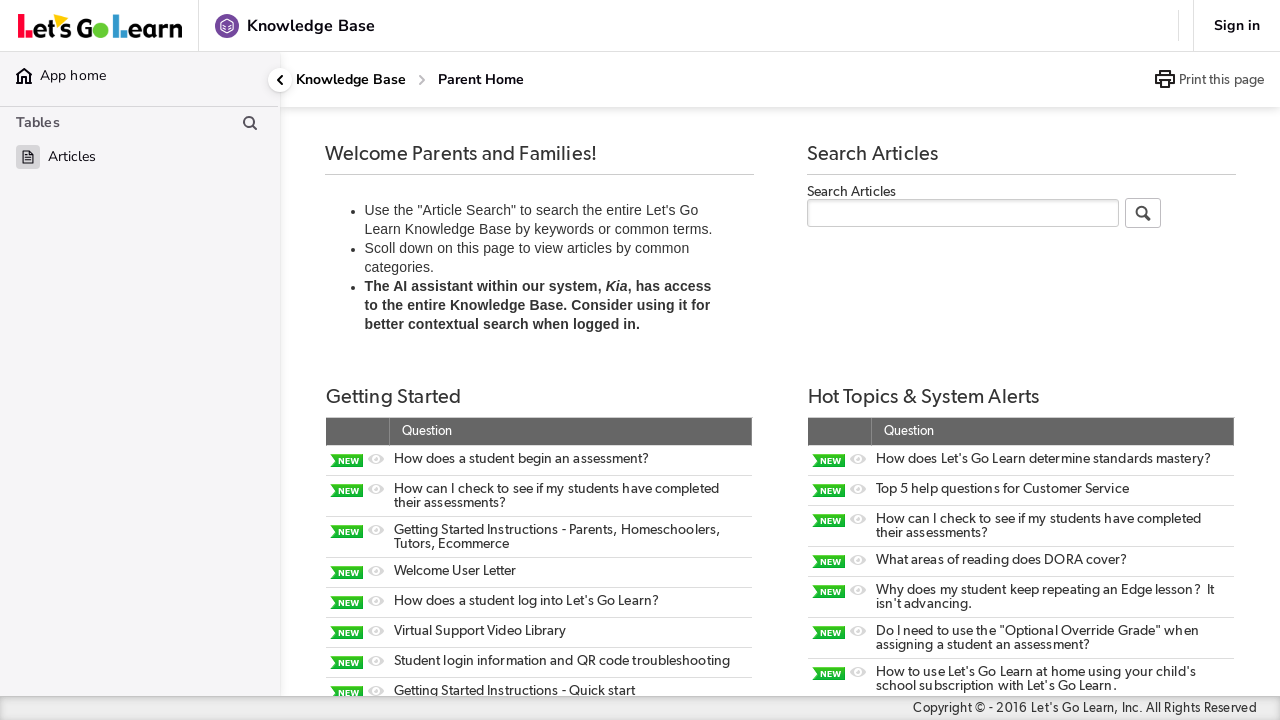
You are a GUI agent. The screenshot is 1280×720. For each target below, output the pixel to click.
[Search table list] (250, 123)
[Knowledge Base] (351, 80)
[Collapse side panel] (280, 80)
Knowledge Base (351, 79)
